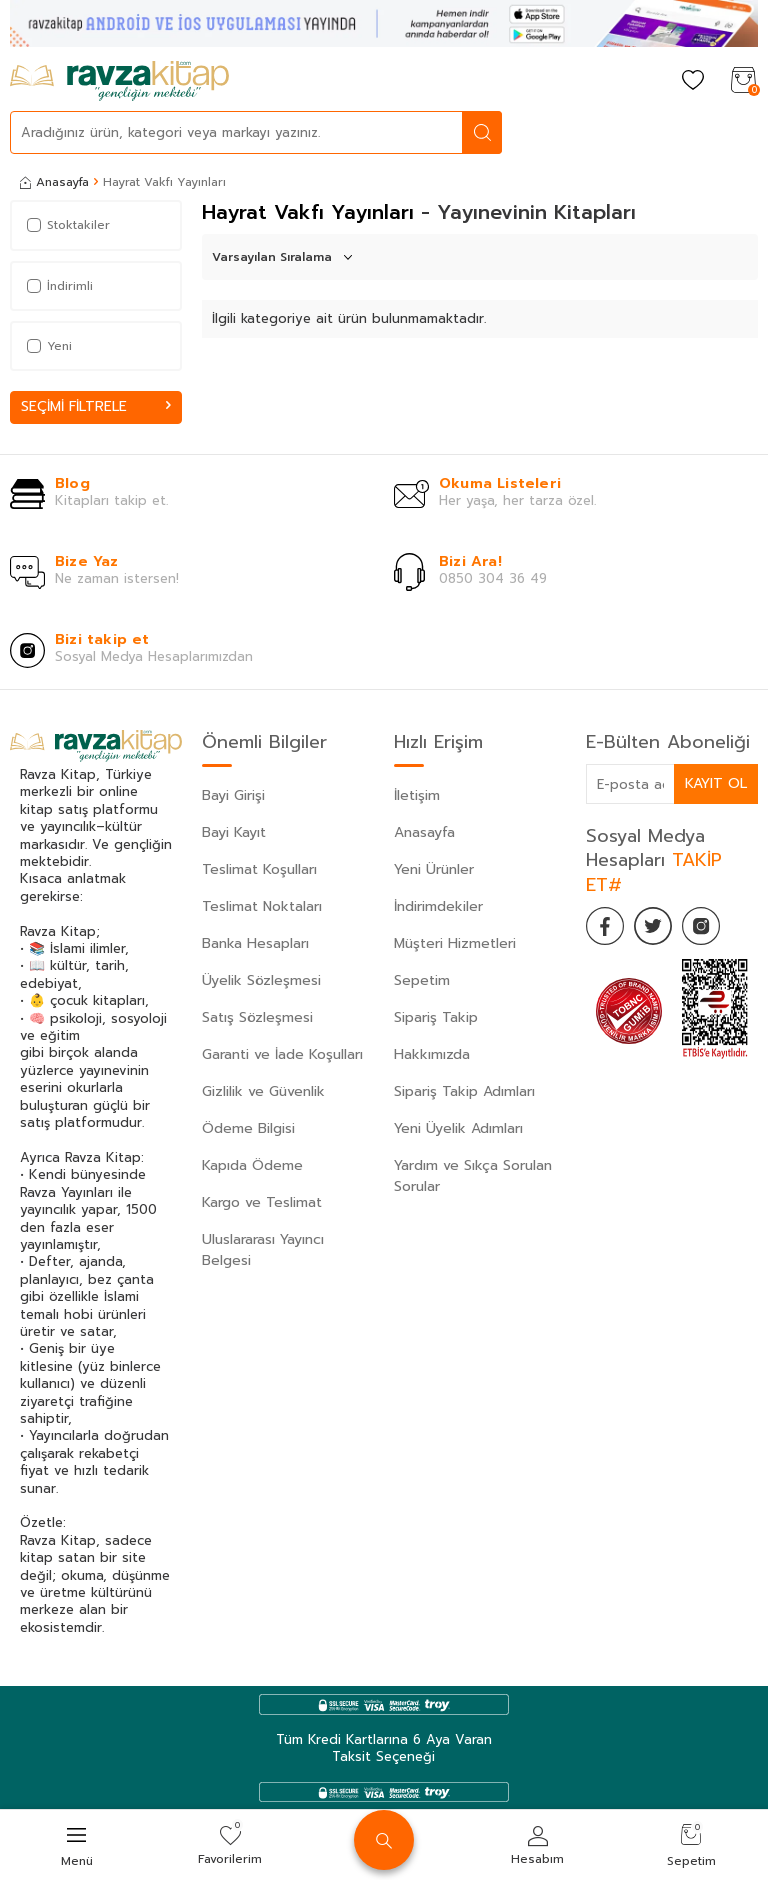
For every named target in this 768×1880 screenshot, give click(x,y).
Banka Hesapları (255, 943)
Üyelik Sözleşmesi (261, 980)
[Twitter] (656, 927)
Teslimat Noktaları (262, 906)
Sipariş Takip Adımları (464, 1091)
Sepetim (422, 980)
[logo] (119, 81)
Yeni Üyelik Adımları (458, 1128)
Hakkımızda (432, 1054)
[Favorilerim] (693, 81)
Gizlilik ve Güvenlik (263, 1091)
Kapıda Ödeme (252, 1165)
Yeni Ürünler (434, 869)
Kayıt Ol (716, 783)
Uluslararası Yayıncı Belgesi (263, 1250)
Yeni (49, 346)
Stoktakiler (68, 225)
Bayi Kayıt (234, 832)
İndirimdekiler (438, 906)
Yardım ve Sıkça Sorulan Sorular (473, 1176)
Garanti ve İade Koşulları (282, 1054)
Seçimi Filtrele (96, 406)
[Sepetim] (743, 81)
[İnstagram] (706, 927)
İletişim (417, 795)
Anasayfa (54, 182)
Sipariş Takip (436, 1017)
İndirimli (60, 286)
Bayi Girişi (233, 795)
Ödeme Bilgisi (248, 1128)
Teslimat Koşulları (259, 869)
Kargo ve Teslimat (262, 1202)
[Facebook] (606, 927)
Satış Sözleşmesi (257, 1017)
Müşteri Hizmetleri (455, 943)
